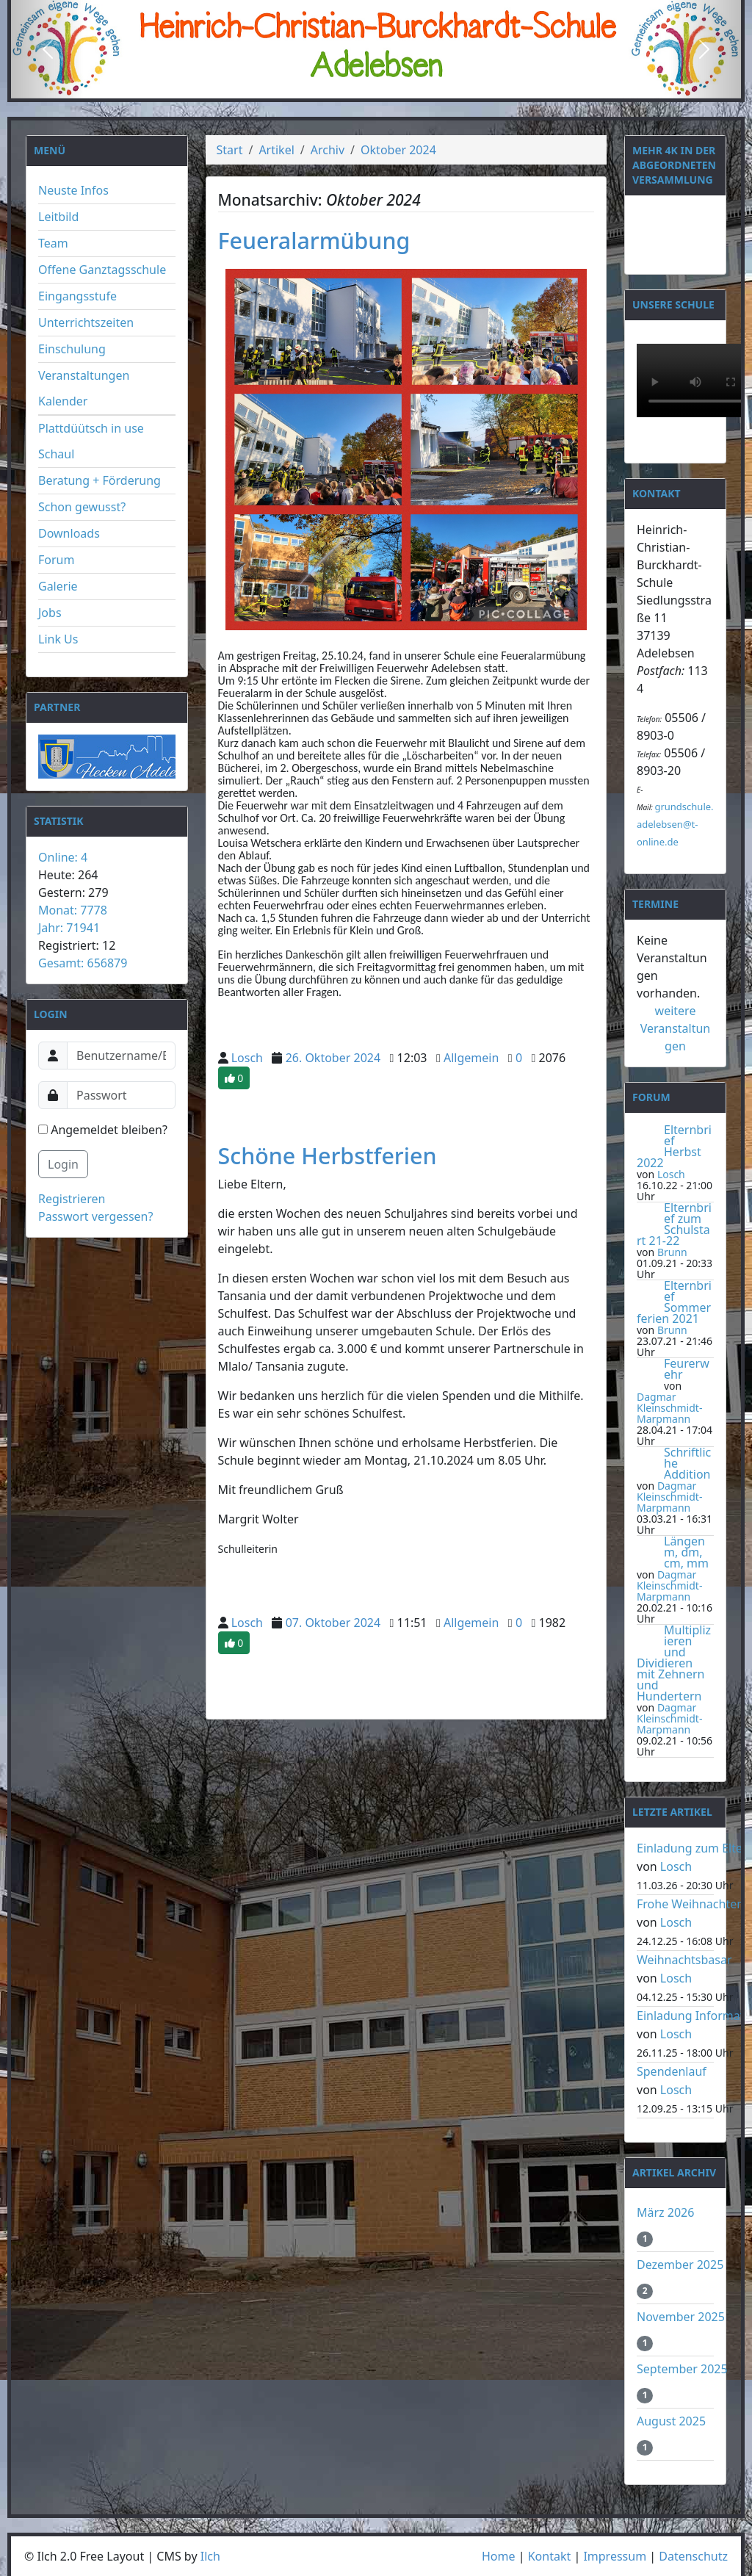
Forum (56, 560)
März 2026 (665, 2212)
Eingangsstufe (77, 296)
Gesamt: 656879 (82, 963)
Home (499, 2556)
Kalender (62, 401)
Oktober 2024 (398, 150)
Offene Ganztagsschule (102, 269)
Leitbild (58, 217)
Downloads (69, 533)
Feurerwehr (686, 1368)
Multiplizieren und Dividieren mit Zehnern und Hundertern (674, 1663)
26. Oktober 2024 (333, 1058)
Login (63, 1164)
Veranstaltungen (83, 375)
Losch (247, 1058)
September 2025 (682, 2369)
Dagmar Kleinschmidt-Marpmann (669, 1408)
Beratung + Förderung (99, 480)
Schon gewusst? (82, 507)
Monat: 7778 (72, 910)
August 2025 (671, 2421)
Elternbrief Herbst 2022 (674, 1146)
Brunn (672, 1252)
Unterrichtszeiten (86, 322)
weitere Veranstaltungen (675, 1028)
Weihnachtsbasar (684, 1960)
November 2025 (681, 2317)
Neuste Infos (73, 190)
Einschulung (72, 349)
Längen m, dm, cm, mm (686, 1552)
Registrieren (71, 1199)
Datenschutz (693, 2556)
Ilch (210, 2556)
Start (230, 150)
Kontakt (549, 2556)
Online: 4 (62, 857)
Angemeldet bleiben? (102, 1130)
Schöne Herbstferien (327, 1155)
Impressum (614, 2556)
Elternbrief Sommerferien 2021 (674, 1302)
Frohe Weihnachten (690, 1904)
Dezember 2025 (680, 2264)
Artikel (276, 150)
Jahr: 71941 (69, 928)
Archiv (327, 150)
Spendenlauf (671, 2071)
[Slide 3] (402, 86)
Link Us (58, 639)
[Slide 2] (376, 86)
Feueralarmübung (314, 240)
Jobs (50, 613)
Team (53, 243)
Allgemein (471, 1058)
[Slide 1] (350, 86)
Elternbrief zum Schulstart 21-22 (674, 1224)
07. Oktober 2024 (333, 1622)
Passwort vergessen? (95, 1216)
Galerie (58, 586)
